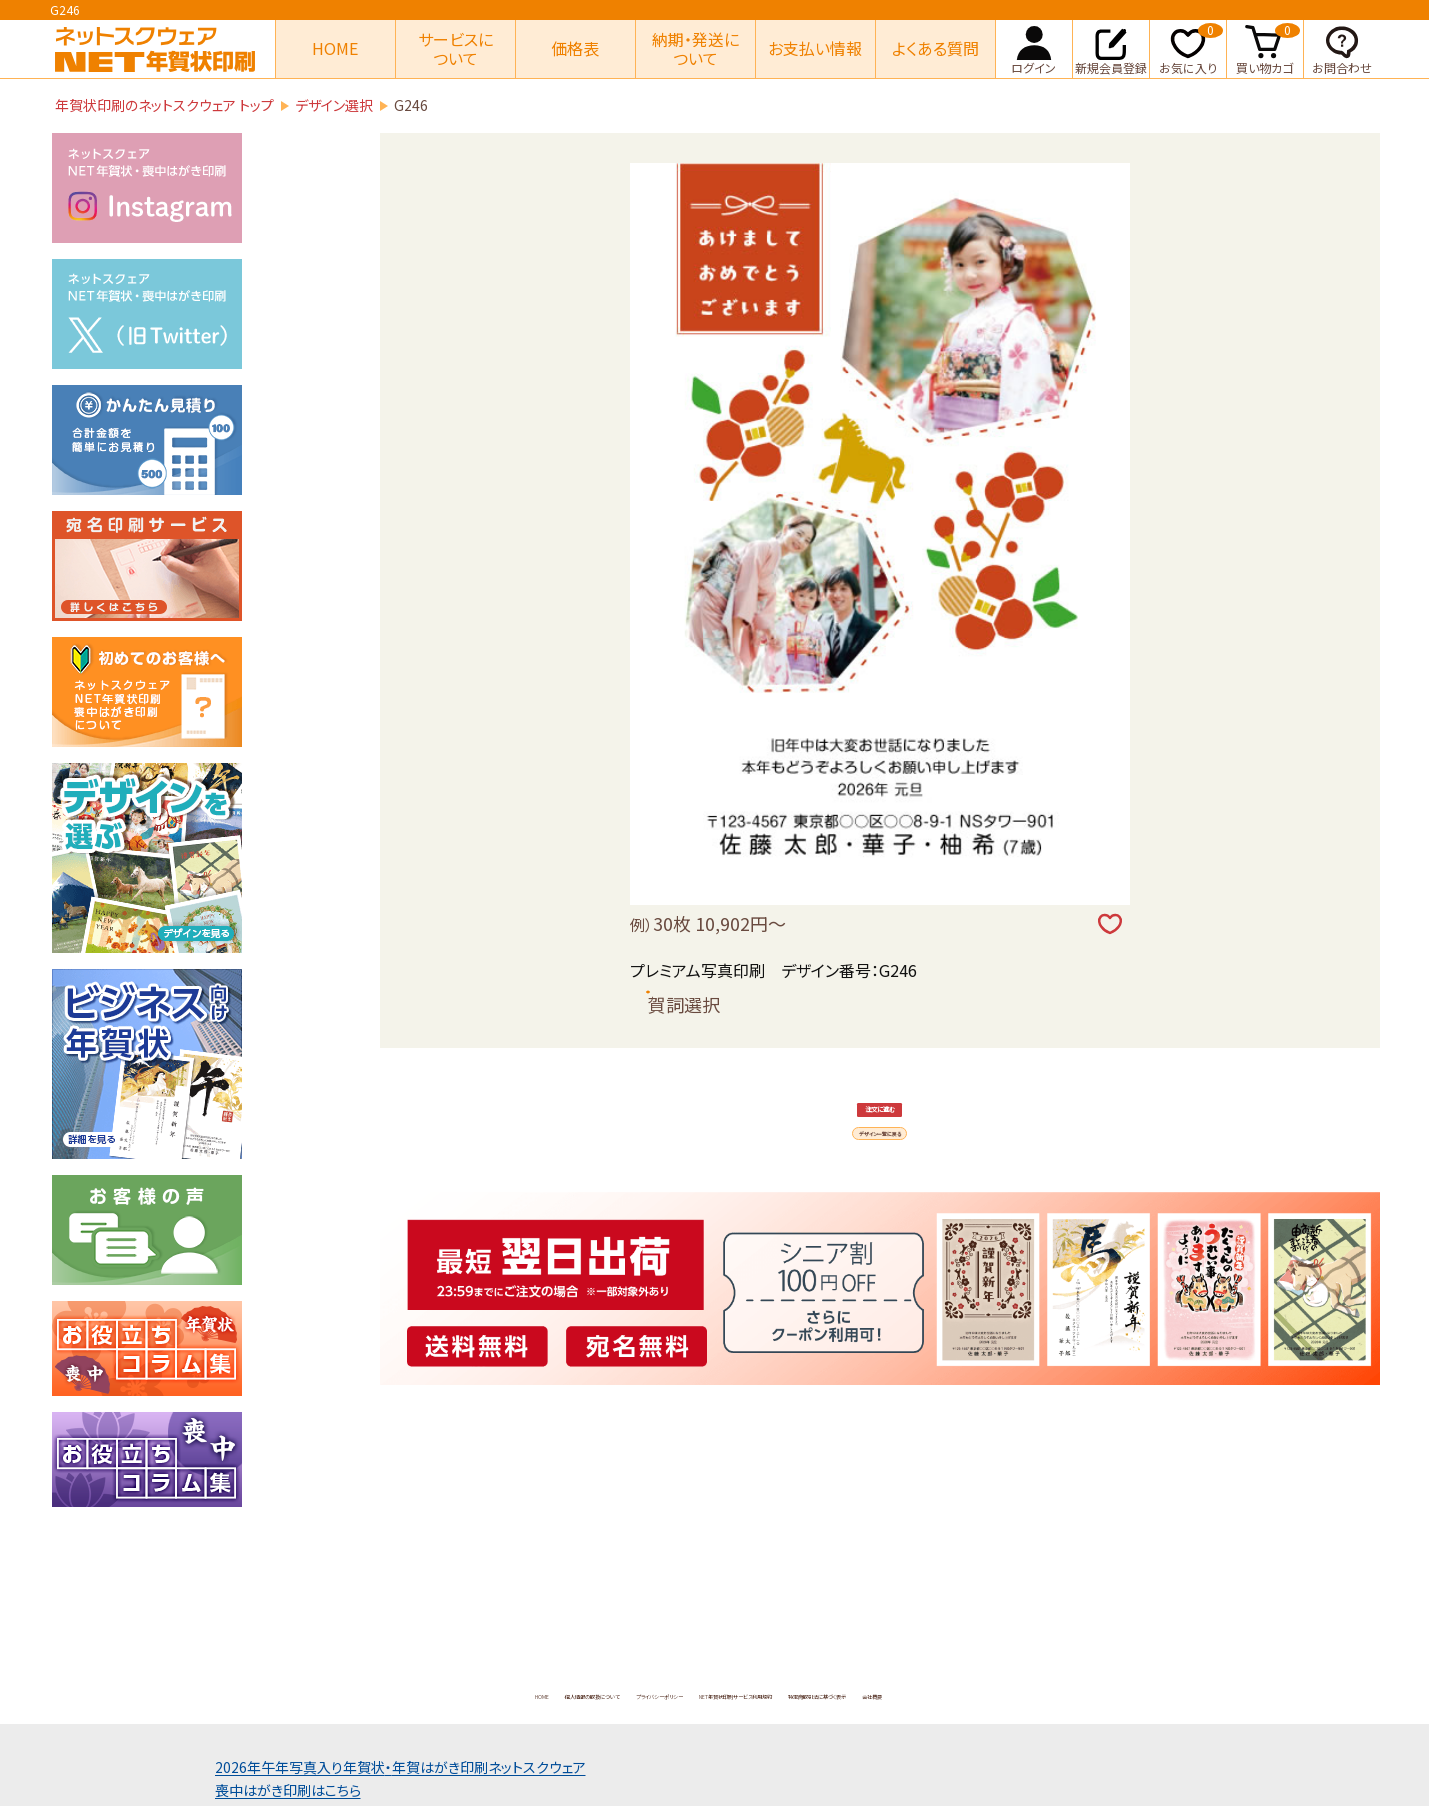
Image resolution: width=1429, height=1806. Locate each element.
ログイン (1033, 48)
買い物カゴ (1268, 48)
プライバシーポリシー (574, 1694)
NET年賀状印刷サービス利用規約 (762, 1694)
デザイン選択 (334, 105)
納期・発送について (695, 48)
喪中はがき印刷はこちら (288, 1790)
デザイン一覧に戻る (880, 1240)
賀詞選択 (684, 1004)
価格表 (575, 48)
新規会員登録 (1111, 48)
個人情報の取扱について (410, 1694)
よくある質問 (935, 48)
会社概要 (1103, 1694)
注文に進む (881, 1154)
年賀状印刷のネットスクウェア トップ (164, 105)
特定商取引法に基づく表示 (967, 1694)
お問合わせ (1342, 48)
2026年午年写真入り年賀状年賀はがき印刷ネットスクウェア (400, 1767)
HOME (335, 48)
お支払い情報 (815, 48)
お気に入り (1191, 48)
